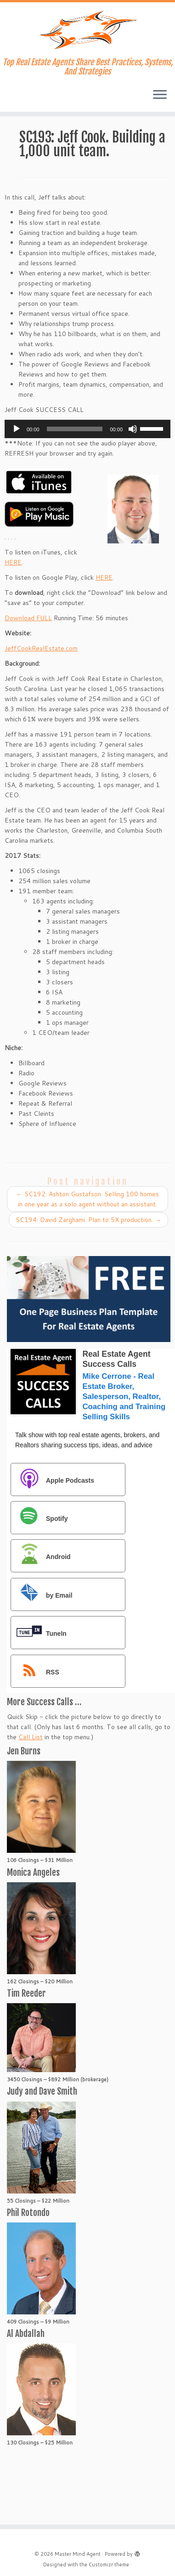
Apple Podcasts (53, 1480)
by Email (42, 1595)
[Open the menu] (160, 95)
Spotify (40, 1518)
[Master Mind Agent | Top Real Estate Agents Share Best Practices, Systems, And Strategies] (87, 30)
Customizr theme (109, 2564)
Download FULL (28, 618)
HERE (13, 562)
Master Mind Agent (78, 2554)
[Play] (16, 429)
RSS (35, 1672)
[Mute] (132, 429)
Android (41, 1556)
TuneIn (39, 1633)
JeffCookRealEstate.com (41, 648)
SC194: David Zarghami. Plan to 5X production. (88, 1219)
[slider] (75, 429)
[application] (87, 429)
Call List (30, 1737)
